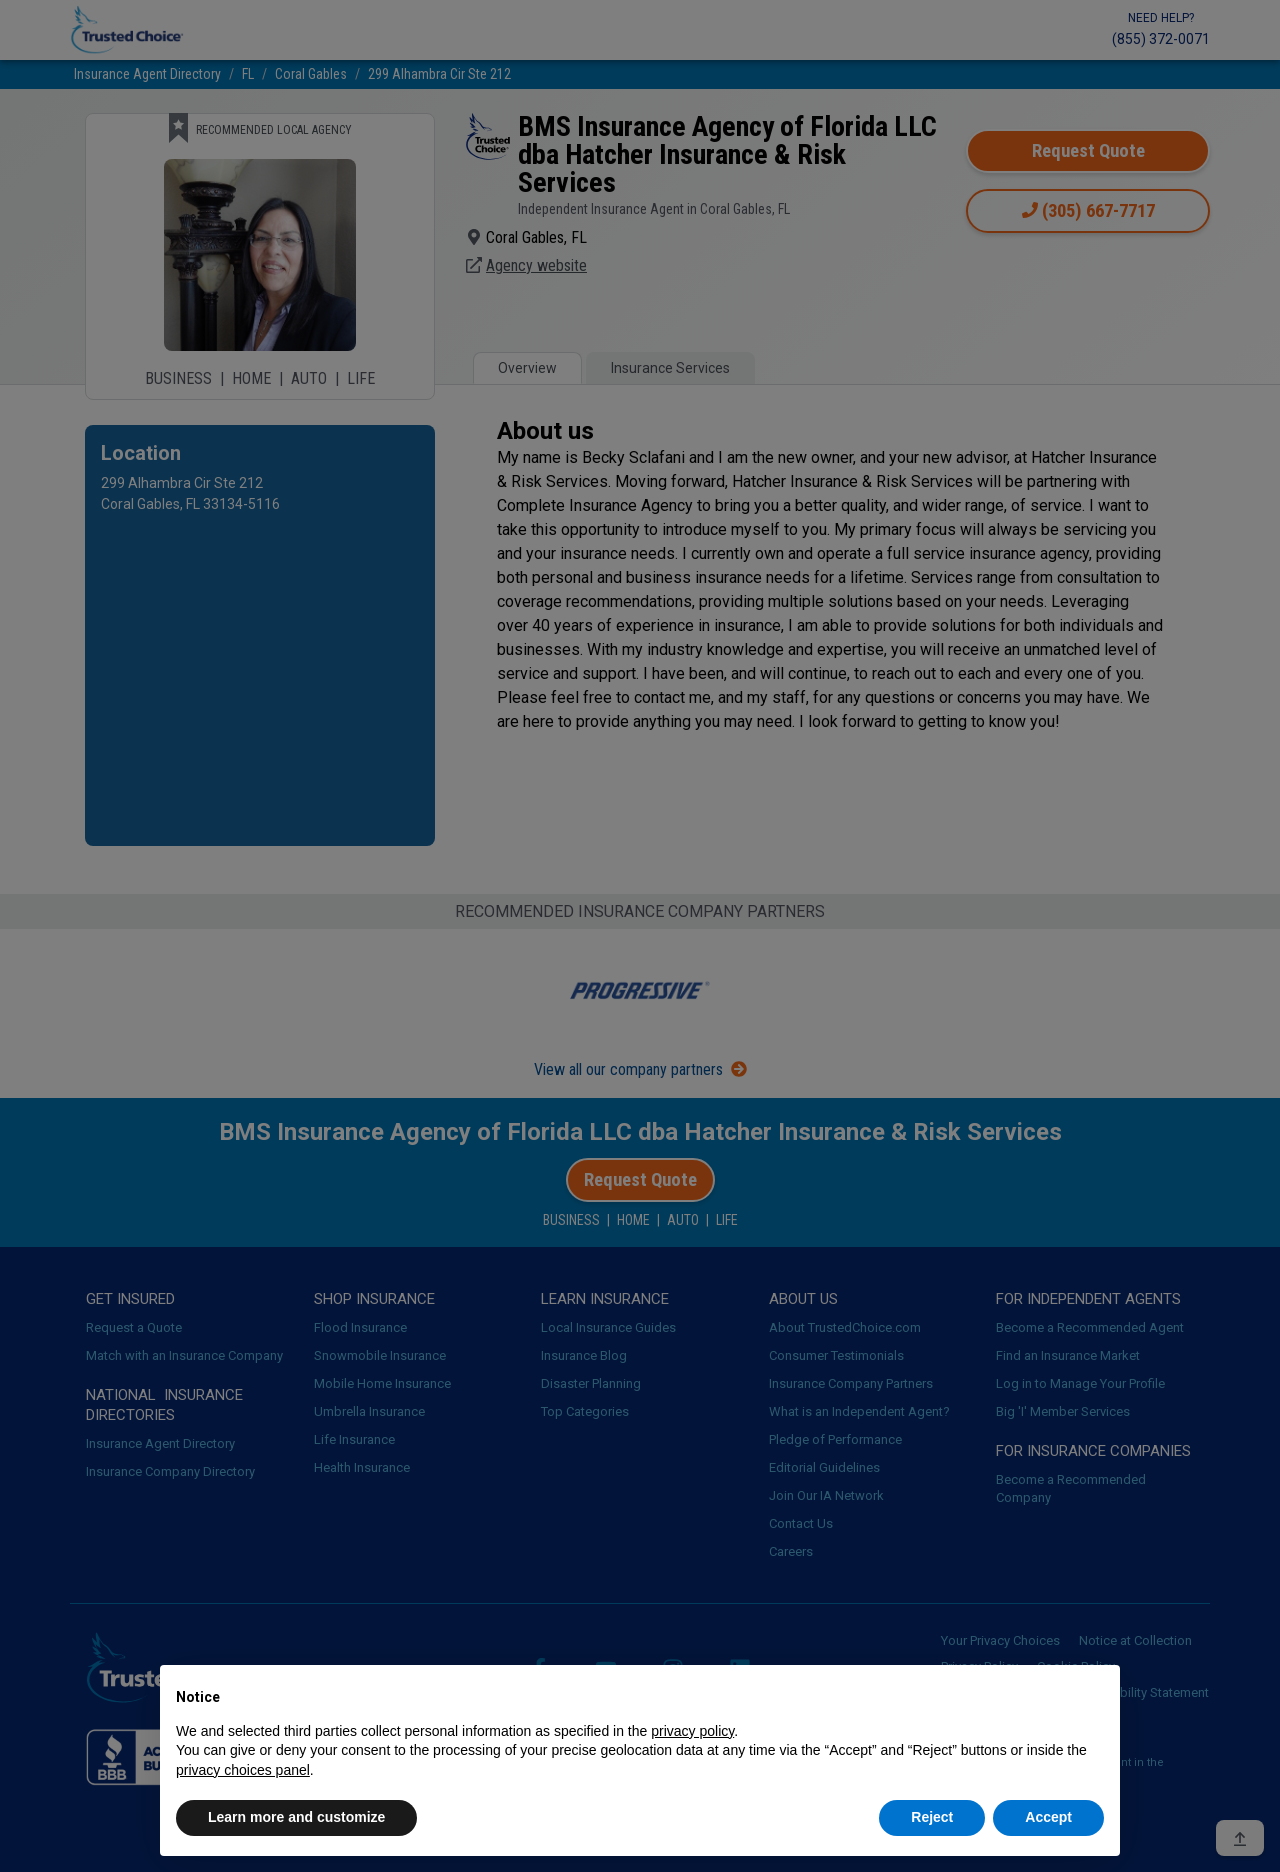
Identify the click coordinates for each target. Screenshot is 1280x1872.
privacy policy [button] (692, 1731)
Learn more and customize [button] (296, 1817)
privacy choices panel (243, 1770)
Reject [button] (932, 1817)
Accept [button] (1048, 1817)
